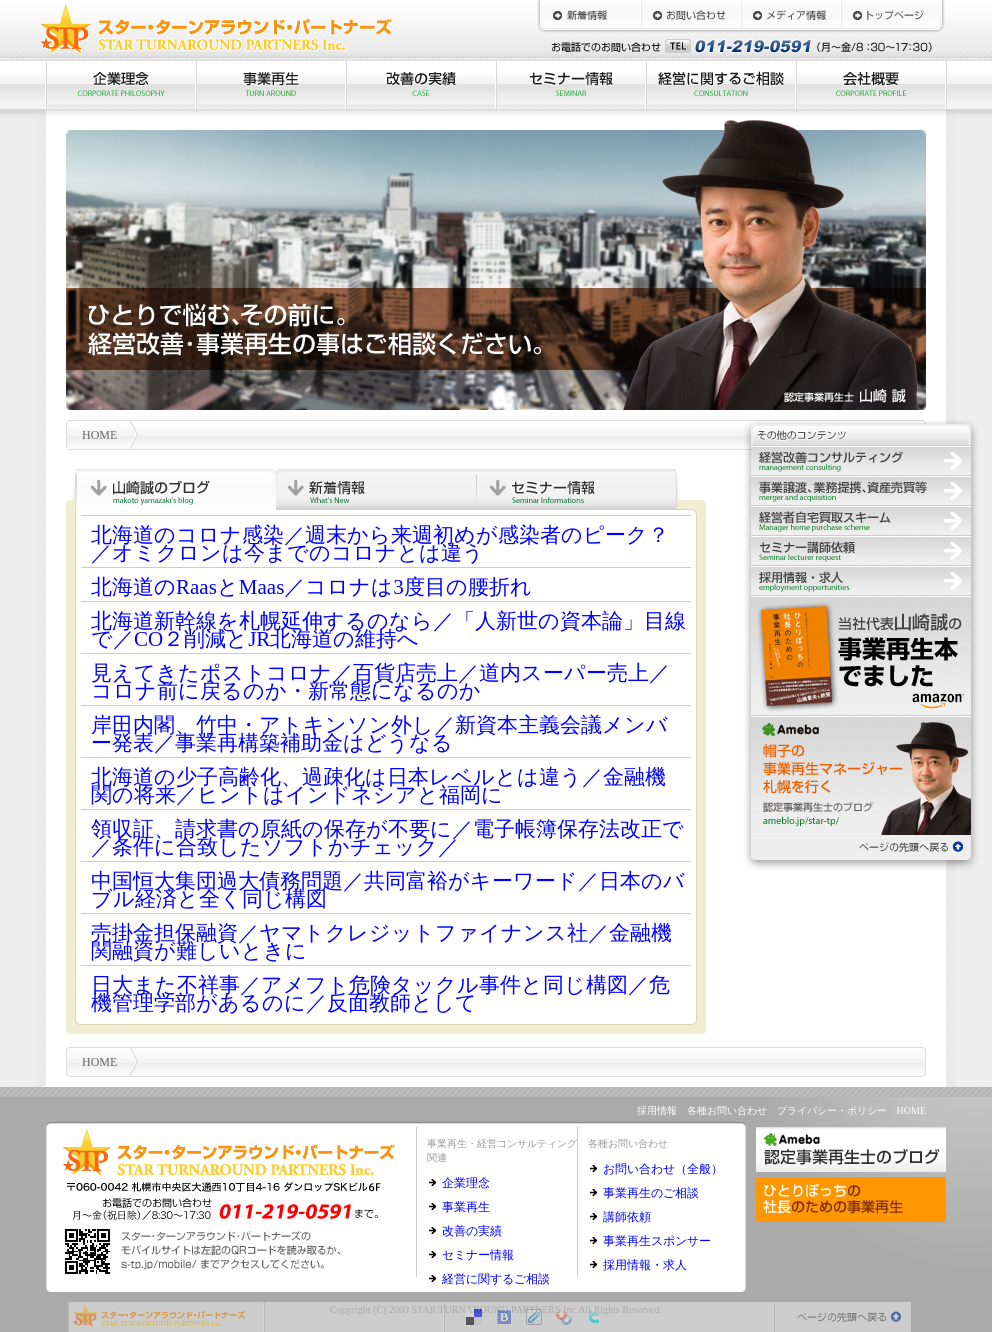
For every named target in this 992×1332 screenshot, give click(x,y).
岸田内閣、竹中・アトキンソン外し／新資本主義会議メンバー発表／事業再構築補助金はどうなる (379, 734)
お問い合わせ (691, 15)
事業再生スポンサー (657, 1241)
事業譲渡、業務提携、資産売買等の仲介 (861, 490)
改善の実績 (421, 85)
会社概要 (871, 85)
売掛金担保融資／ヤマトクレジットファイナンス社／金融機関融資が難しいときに (381, 942)
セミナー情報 (571, 85)
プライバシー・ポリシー (832, 1110)
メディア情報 (791, 15)
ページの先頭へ (861, 845)
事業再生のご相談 (651, 1193)
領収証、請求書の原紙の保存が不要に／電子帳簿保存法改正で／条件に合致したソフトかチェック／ (387, 838)
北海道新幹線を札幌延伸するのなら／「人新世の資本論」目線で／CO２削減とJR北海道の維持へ (388, 630)
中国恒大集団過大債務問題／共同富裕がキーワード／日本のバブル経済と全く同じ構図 (388, 890)
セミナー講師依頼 (861, 550)
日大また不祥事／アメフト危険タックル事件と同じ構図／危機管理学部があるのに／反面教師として (380, 994)
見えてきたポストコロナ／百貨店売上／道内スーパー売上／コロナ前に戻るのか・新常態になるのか (380, 682)
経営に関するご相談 (721, 85)
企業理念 (121, 85)
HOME (891, 15)
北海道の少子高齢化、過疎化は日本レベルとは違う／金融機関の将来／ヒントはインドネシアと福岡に (378, 786)
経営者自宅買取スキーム (861, 520)
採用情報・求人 (645, 1265)
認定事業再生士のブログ (861, 775)
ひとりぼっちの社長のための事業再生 (861, 655)
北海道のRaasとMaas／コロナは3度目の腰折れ (311, 587)
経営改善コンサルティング (861, 460)
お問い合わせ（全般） (663, 1169)
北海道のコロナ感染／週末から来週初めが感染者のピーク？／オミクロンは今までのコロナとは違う (380, 544)
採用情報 (861, 580)
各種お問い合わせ (727, 1110)
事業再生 (271, 85)
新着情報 (591, 15)
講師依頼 (627, 1217)
